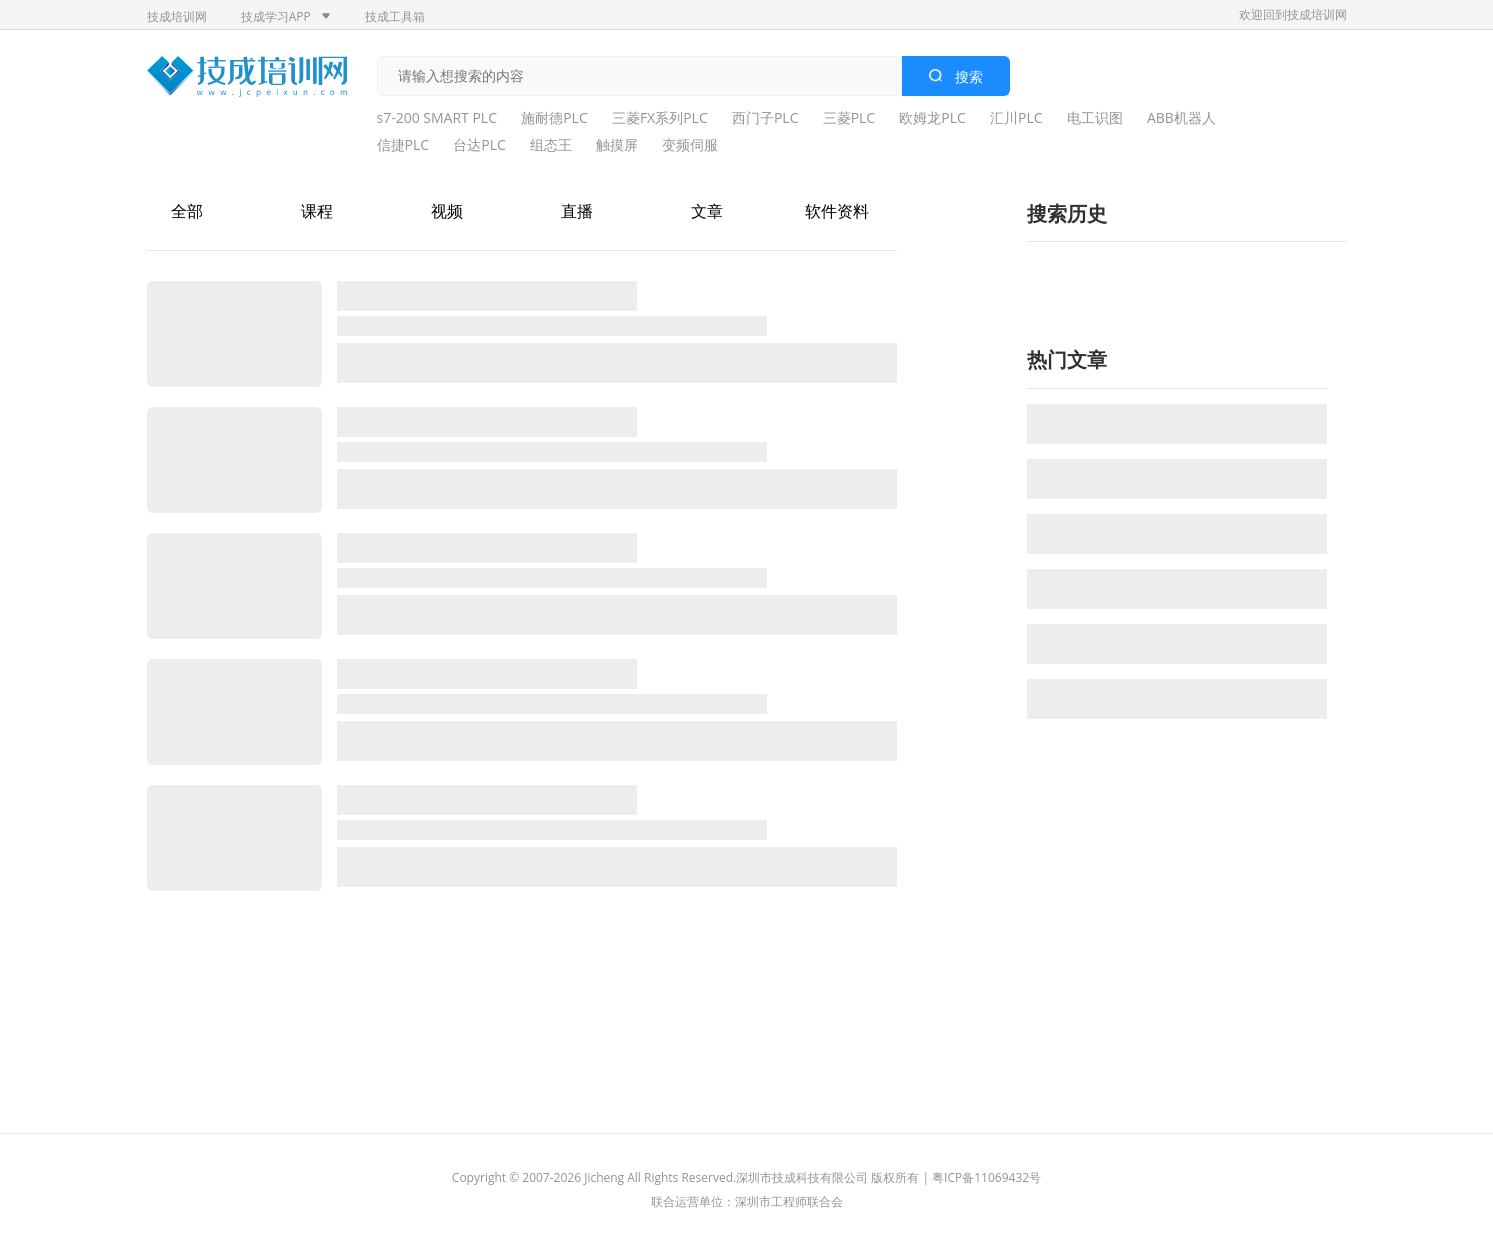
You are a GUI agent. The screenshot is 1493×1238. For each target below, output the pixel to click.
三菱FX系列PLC (660, 117)
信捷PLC (403, 144)
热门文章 (1067, 359)
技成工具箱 (395, 16)
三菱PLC (849, 117)
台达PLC (479, 144)
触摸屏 (617, 144)
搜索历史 (1067, 213)
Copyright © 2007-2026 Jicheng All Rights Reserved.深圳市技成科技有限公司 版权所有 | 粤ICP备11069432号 (746, 1177)
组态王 (551, 144)
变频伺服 (690, 144)
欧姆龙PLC (932, 117)
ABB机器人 (1181, 117)
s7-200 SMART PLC (437, 117)
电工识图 (1095, 117)
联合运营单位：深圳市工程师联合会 (747, 1201)
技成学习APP (286, 16)
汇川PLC (1016, 117)
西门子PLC (765, 117)
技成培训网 (177, 16)
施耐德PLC (554, 117)
